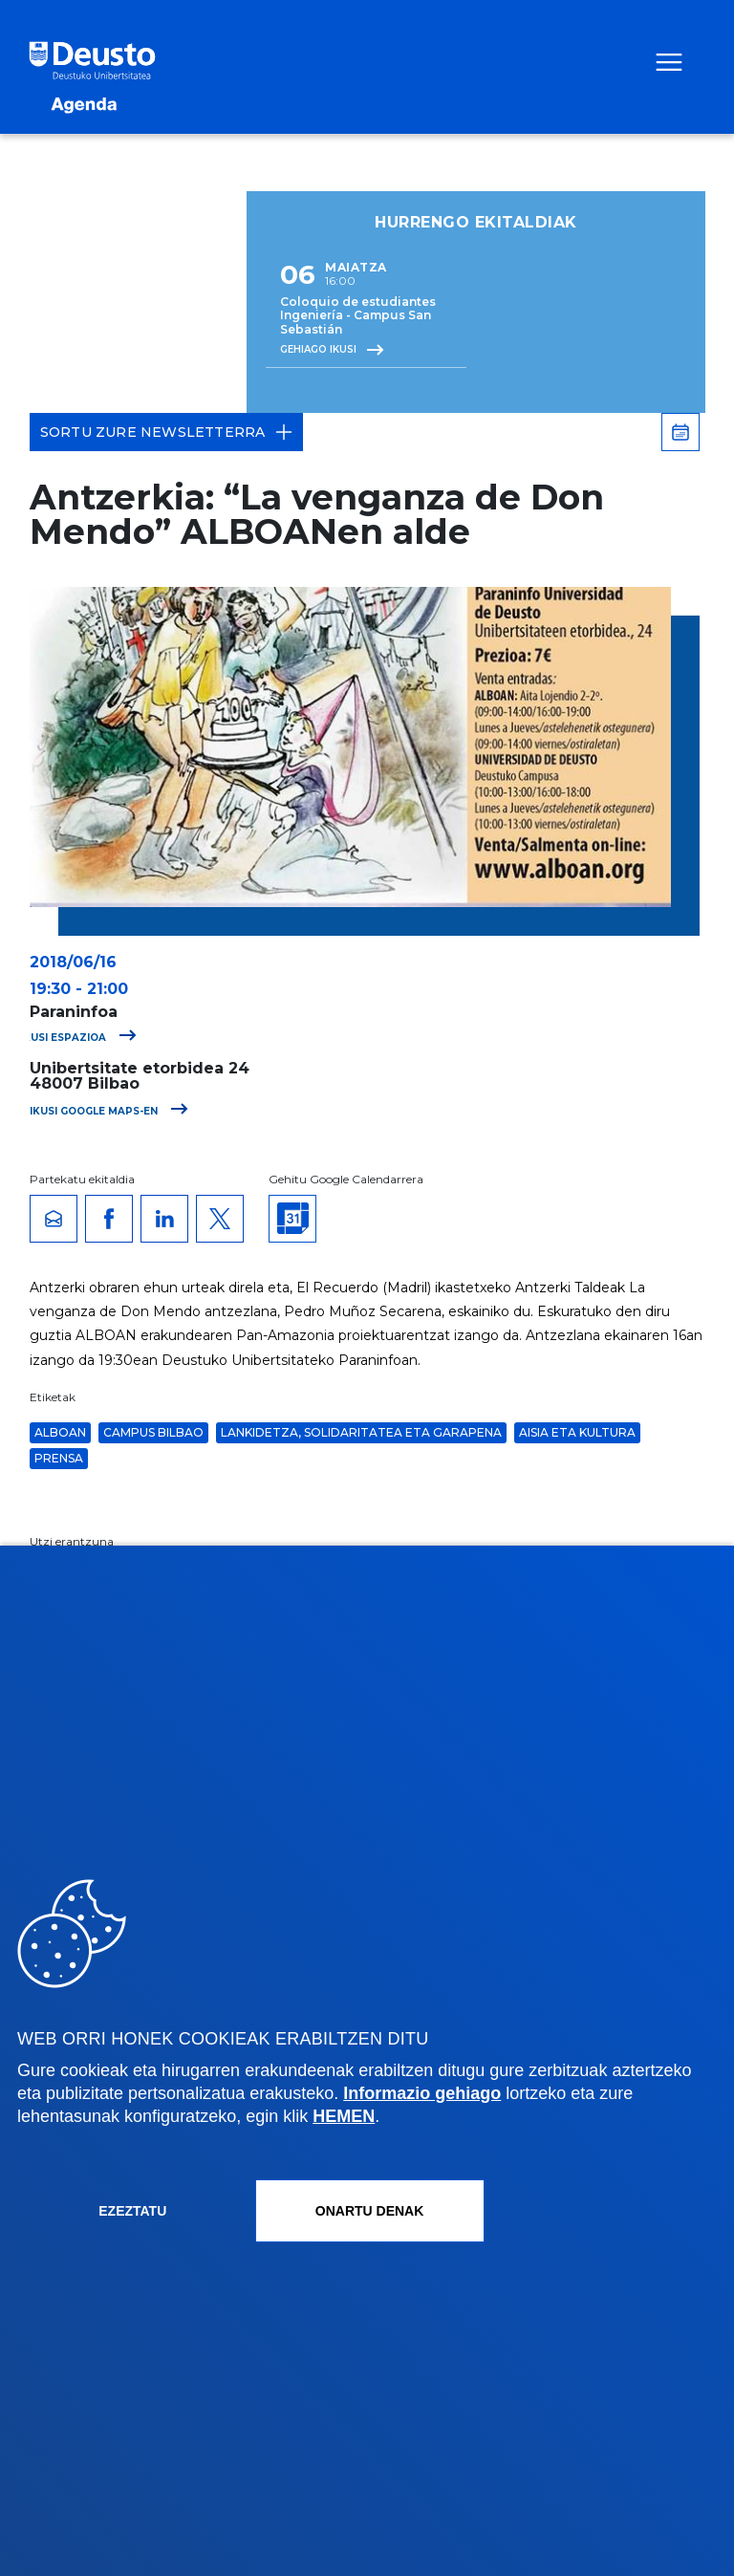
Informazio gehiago (422, 2093)
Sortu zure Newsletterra (166, 432)
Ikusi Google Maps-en (109, 1111)
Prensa (58, 1458)
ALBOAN (60, 1432)
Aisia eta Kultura (577, 1432)
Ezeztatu (132, 2211)
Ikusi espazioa (78, 1037)
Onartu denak (369, 2211)
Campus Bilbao (153, 1432)
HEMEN (344, 2116)
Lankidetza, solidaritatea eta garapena (361, 1432)
